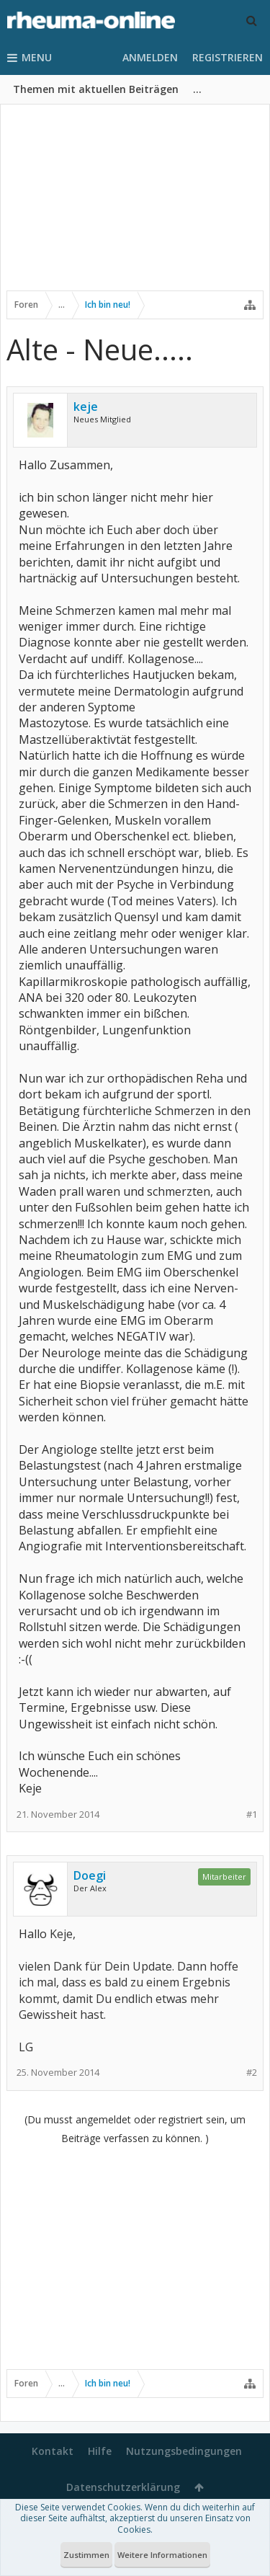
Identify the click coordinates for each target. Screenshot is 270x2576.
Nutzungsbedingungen (184, 2451)
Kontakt (52, 2451)
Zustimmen (86, 2554)
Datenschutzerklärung (123, 2487)
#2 (251, 2072)
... (197, 89)
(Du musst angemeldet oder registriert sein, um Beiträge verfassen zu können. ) (135, 2129)
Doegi (89, 1875)
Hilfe (100, 2451)
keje (85, 406)
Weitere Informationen (162, 2554)
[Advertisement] (135, 207)
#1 (251, 1814)
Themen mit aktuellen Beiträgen (96, 89)
